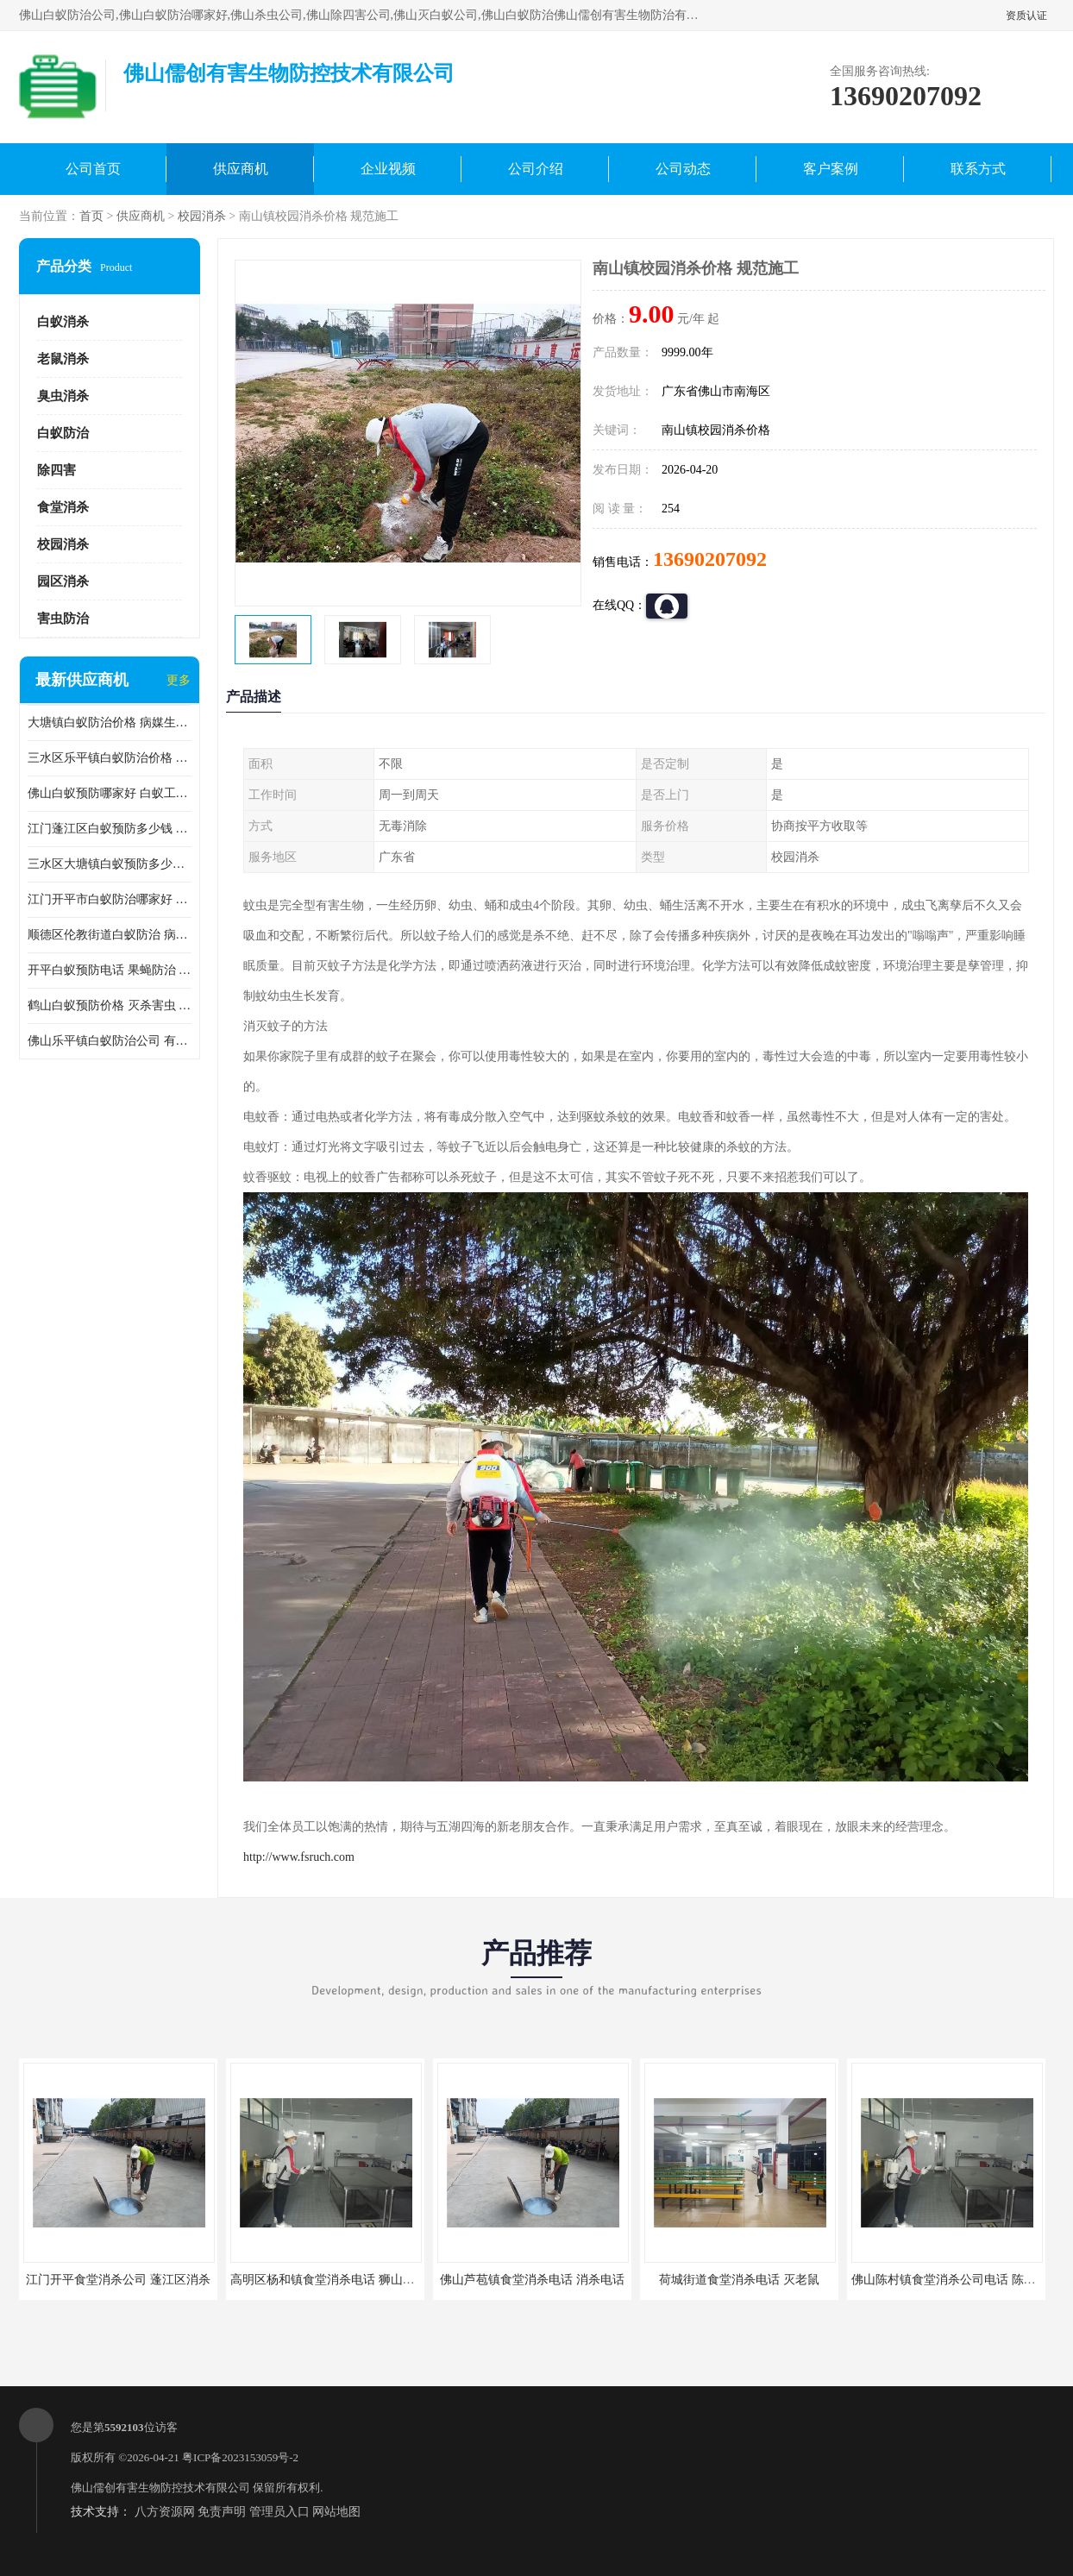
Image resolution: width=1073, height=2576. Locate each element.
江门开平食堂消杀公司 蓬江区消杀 (118, 2279)
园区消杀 (63, 581)
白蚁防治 (63, 433)
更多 (178, 680)
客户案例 (830, 168)
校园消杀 (202, 216)
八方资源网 (165, 2511)
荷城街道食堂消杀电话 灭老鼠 (739, 2279)
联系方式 (978, 168)
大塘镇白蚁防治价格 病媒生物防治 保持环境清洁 (109, 722)
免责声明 (222, 2511)
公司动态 (683, 168)
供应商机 (240, 168)
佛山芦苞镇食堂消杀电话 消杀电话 (532, 2279)
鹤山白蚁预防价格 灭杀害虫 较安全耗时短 (109, 1005)
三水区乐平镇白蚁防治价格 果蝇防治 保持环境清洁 (109, 757)
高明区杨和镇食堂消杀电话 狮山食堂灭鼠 (340, 2279)
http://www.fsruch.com (299, 1856)
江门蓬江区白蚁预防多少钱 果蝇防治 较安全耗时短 (109, 828)
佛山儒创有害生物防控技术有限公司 (160, 2487)
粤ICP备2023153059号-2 (240, 2457)
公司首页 (93, 168)
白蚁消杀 (63, 322)
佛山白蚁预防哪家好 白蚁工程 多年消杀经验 (109, 793)
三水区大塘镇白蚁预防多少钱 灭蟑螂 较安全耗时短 (109, 864)
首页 (91, 216)
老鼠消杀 (63, 359)
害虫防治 (63, 618)
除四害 (56, 470)
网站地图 (336, 2511)
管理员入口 (279, 2511)
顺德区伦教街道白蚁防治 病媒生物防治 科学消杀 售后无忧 (109, 934)
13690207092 (710, 559)
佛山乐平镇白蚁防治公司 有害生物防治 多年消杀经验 (109, 1040)
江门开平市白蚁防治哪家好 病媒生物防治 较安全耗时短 (109, 899)
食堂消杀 (63, 507)
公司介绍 (535, 168)
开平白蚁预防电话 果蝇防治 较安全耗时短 (109, 970)
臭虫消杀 (63, 396)
